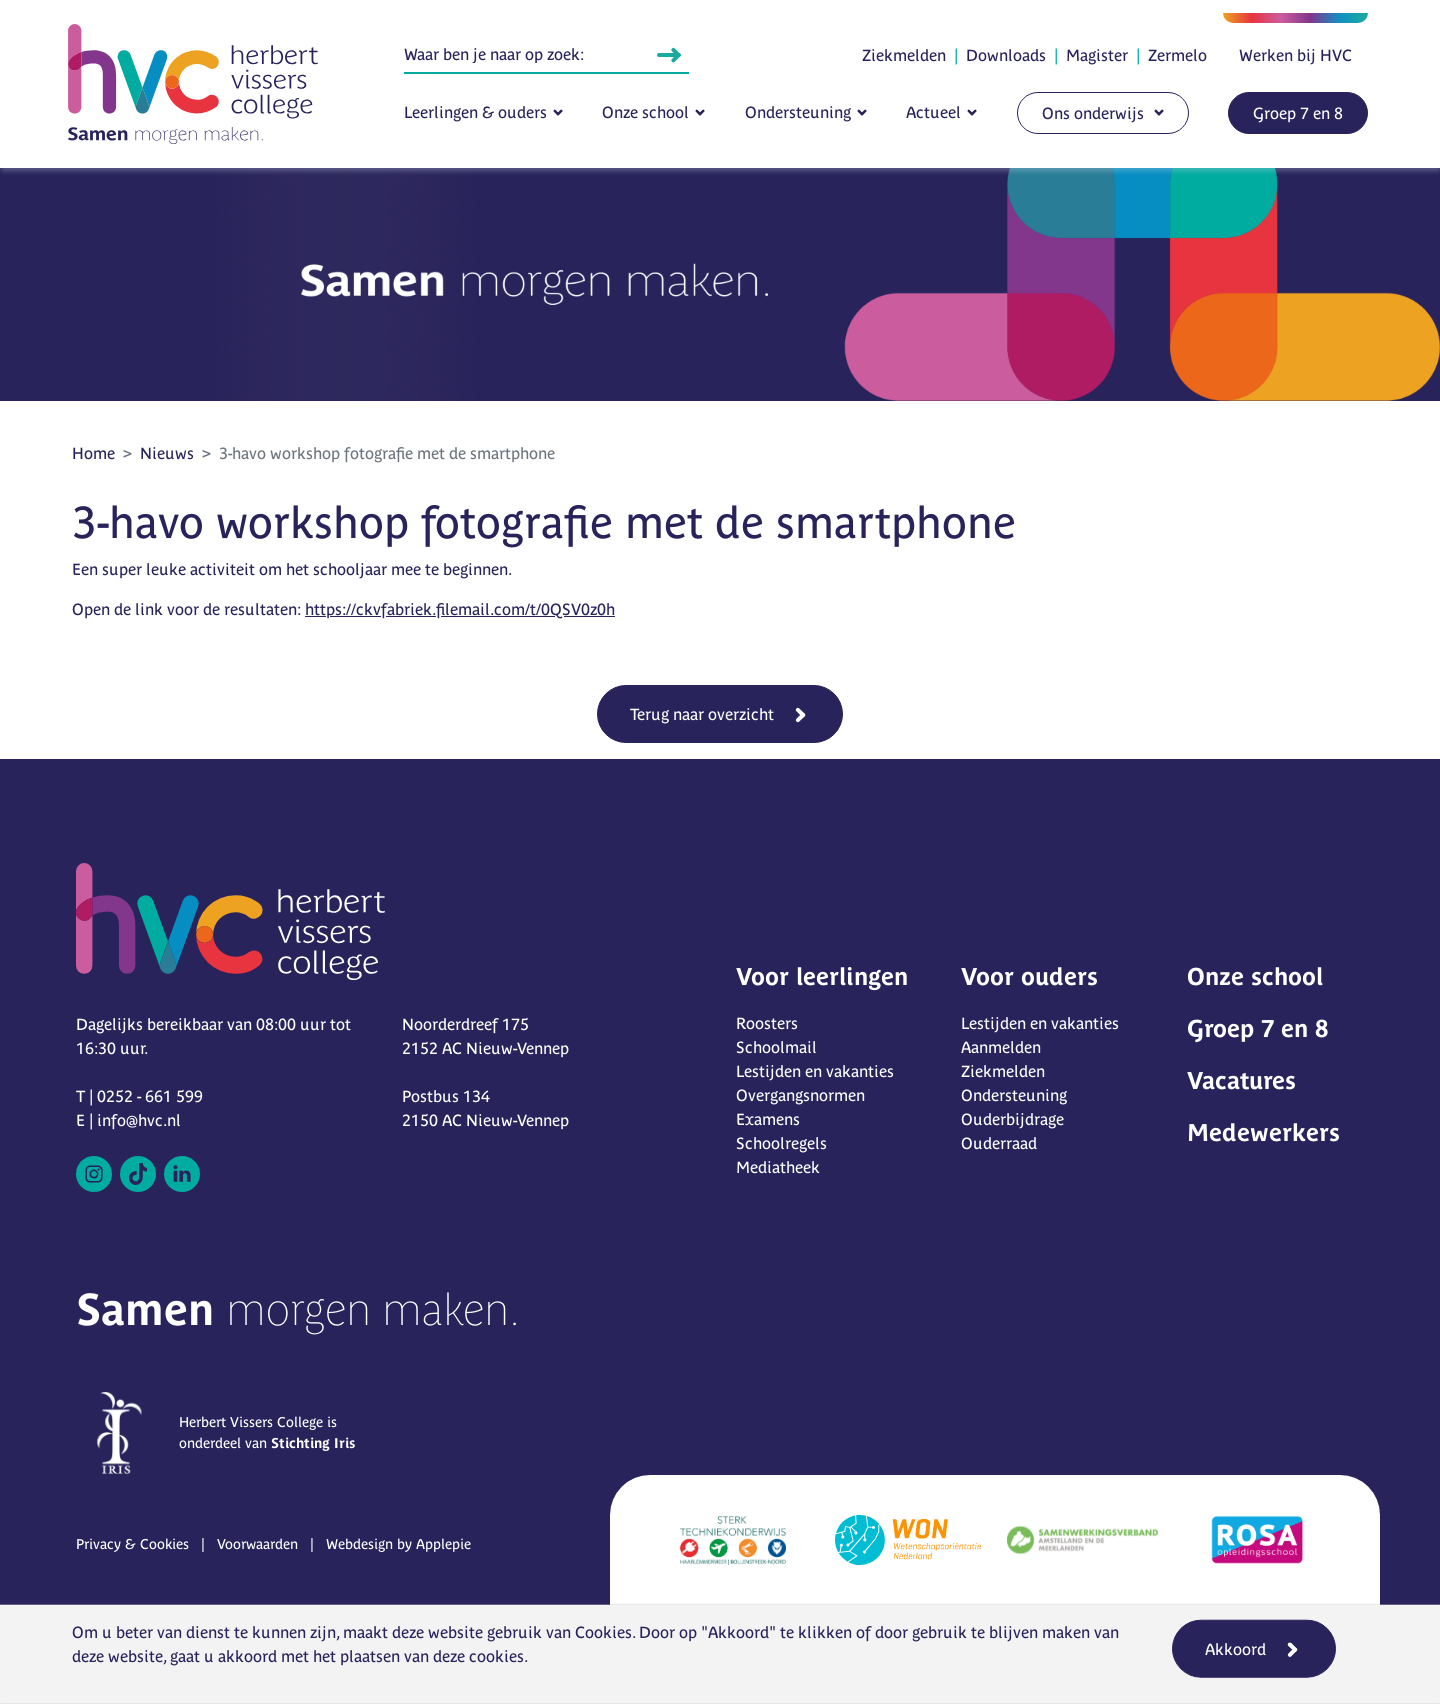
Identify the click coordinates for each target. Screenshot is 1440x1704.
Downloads (1006, 55)
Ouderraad (999, 1143)
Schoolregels (781, 1143)
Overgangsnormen (800, 1095)
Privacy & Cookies (132, 1544)
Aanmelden (1001, 1047)
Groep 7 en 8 (1298, 113)
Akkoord (1235, 1649)
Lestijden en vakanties (815, 1071)
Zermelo (1177, 55)
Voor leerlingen (822, 976)
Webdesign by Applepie (398, 1544)
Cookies (603, 1632)
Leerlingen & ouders (475, 112)
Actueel (933, 112)
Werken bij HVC (1295, 55)
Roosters (767, 1023)
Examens (768, 1119)
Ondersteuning (798, 112)
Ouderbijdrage (1012, 1119)
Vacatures (1241, 1080)
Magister (1097, 55)
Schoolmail (776, 1047)
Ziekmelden (904, 55)
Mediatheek (778, 1167)
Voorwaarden (257, 1544)
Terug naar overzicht (702, 714)
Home (93, 453)
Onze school (645, 112)
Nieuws (167, 453)
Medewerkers (1263, 1132)
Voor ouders (1029, 976)
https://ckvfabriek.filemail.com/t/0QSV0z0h (460, 609)
